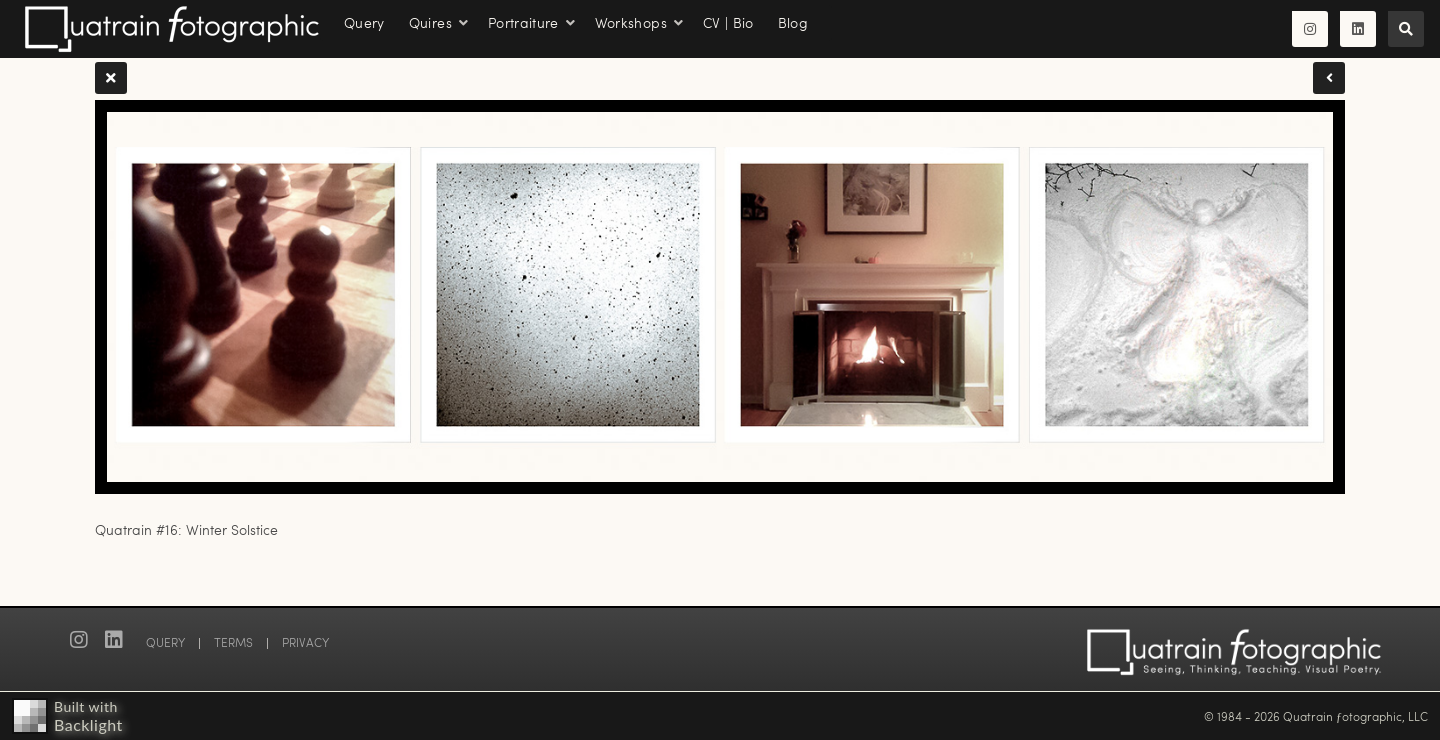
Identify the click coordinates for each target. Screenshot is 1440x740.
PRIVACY (305, 642)
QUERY (165, 642)
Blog (793, 22)
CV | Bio (728, 22)
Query (364, 22)
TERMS (233, 642)
